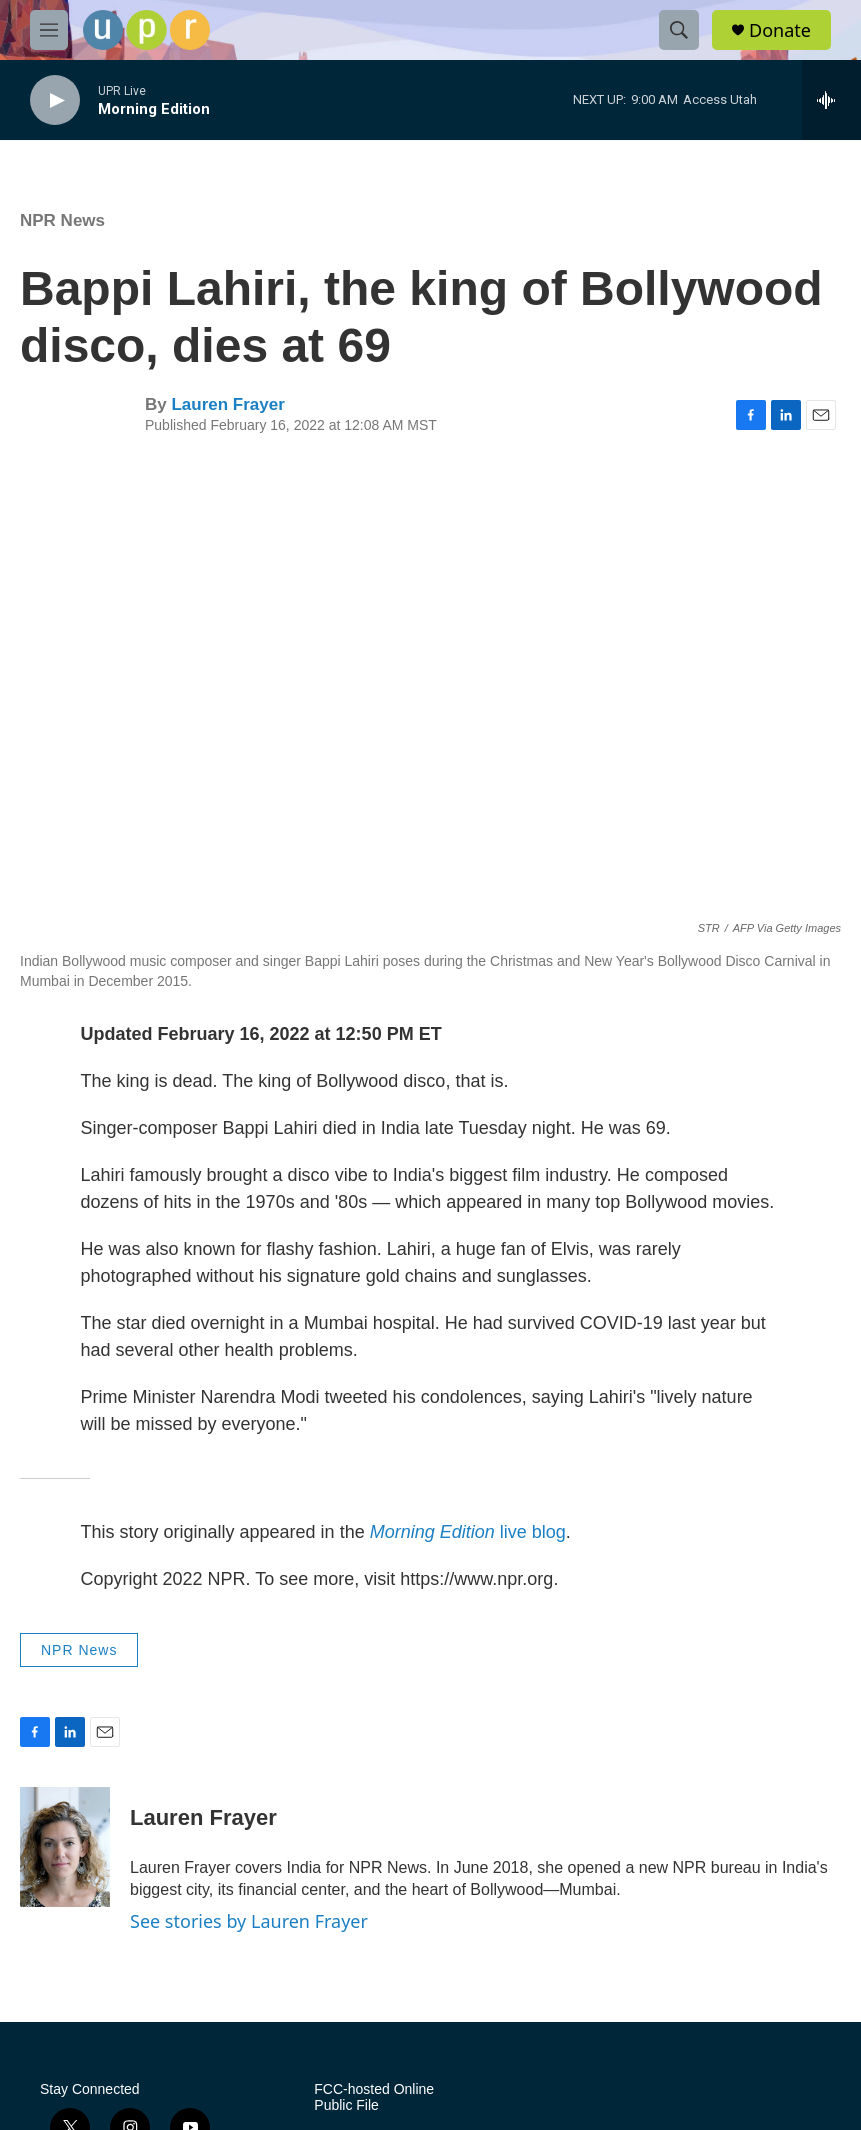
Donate (780, 30)
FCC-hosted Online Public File (374, 2097)
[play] (55, 100)
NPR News (62, 220)
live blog (468, 1532)
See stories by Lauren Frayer (249, 1921)
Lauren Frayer (227, 404)
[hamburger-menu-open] (49, 30)
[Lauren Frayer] (65, 1847)
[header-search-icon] (679, 30)
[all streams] (831, 100)
